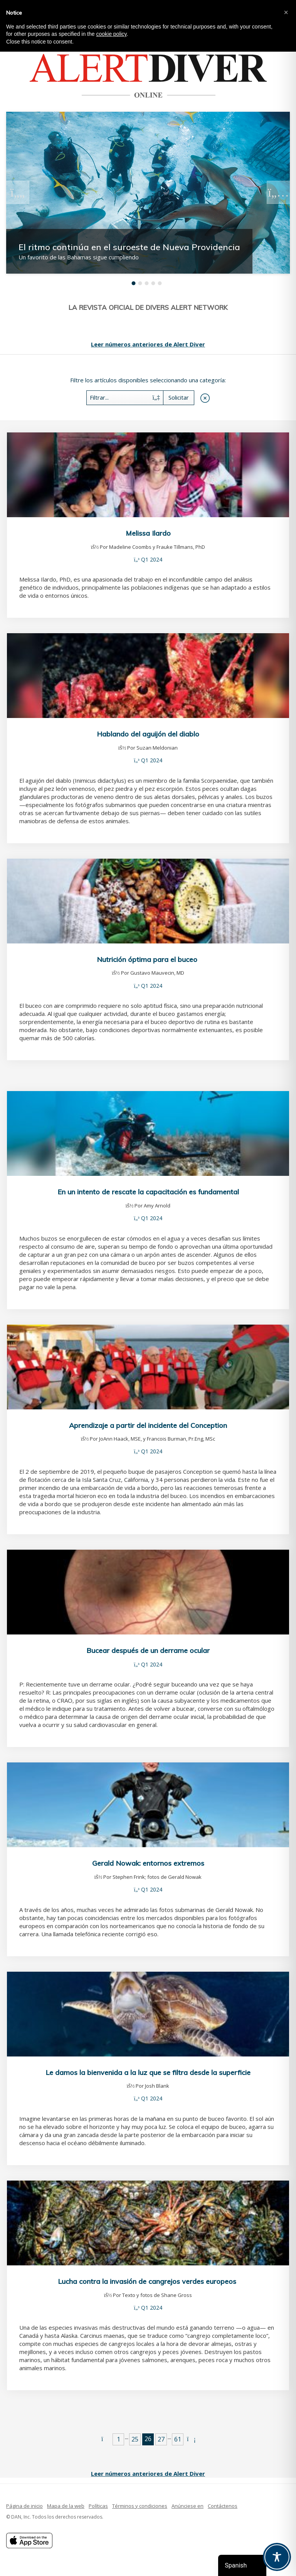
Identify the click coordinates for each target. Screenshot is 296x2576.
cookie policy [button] (111, 34)
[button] (286, 12)
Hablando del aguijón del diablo (148, 734)
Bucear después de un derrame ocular (148, 1650)
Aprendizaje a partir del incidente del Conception (148, 1425)
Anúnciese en (188, 2505)
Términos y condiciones (139, 2505)
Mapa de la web (65, 2505)
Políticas (98, 2505)
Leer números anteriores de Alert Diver (148, 344)
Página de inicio (24, 2505)
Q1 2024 (151, 559)
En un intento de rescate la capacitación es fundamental (148, 1191)
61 (177, 2439)
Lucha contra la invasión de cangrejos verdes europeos (148, 2281)
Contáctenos (222, 2505)
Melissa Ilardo (148, 533)
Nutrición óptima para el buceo (148, 959)
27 (161, 2439)
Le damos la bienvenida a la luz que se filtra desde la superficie (148, 2072)
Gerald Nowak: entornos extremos (148, 1863)
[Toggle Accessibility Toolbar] (277, 2557)
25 (134, 2439)
